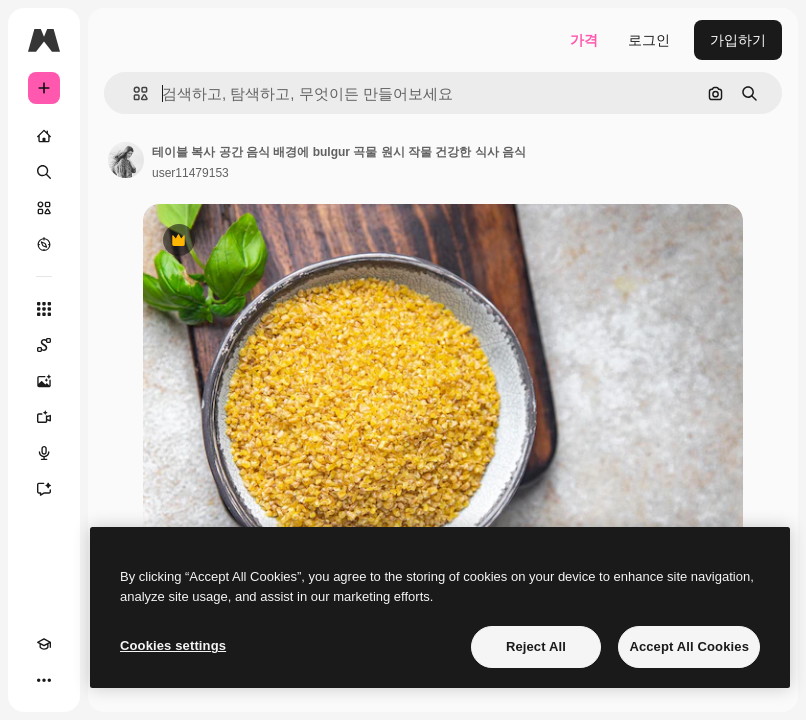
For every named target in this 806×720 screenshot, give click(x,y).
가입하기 (738, 40)
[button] (132, 93)
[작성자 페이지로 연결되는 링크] (126, 160)
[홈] (44, 136)
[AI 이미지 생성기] (44, 381)
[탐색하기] (44, 244)
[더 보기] (44, 680)
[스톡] (44, 208)
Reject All (536, 646)
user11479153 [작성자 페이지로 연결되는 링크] (190, 173)
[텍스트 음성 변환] (44, 453)
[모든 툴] (44, 309)
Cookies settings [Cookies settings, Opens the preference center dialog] (173, 645)
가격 (584, 40)
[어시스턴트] (44, 489)
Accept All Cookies (689, 646)
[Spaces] (44, 345)
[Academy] (44, 644)
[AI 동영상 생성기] (44, 417)
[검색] (44, 172)
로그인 (649, 40)
